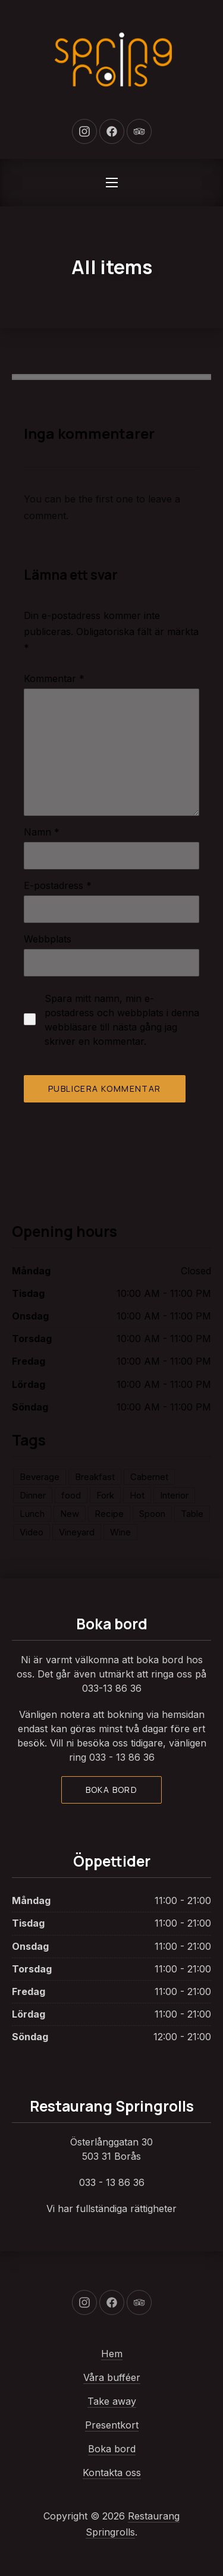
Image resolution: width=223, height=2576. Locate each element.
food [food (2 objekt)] (71, 1495)
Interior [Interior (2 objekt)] (174, 1495)
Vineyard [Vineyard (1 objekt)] (77, 1532)
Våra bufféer (111, 2377)
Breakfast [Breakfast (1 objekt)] (95, 1476)
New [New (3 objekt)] (69, 1513)
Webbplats (47, 939)
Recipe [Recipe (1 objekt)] (109, 1513)
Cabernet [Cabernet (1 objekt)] (149, 1476)
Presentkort (112, 2425)
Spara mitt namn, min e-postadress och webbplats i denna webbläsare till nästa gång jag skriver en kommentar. (122, 1019)
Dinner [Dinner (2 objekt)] (33, 1495)
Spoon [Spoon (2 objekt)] (152, 1513)
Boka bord (112, 1789)
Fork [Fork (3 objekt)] (105, 1495)
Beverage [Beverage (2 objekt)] (39, 1476)
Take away (111, 2401)
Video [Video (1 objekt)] (31, 1532)
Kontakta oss (112, 2472)
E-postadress (58, 885)
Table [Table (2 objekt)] (192, 1513)
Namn (41, 832)
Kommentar (54, 678)
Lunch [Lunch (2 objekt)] (32, 1513)
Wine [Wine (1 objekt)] (120, 1532)
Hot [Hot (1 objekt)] (137, 1495)
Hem (112, 2354)
